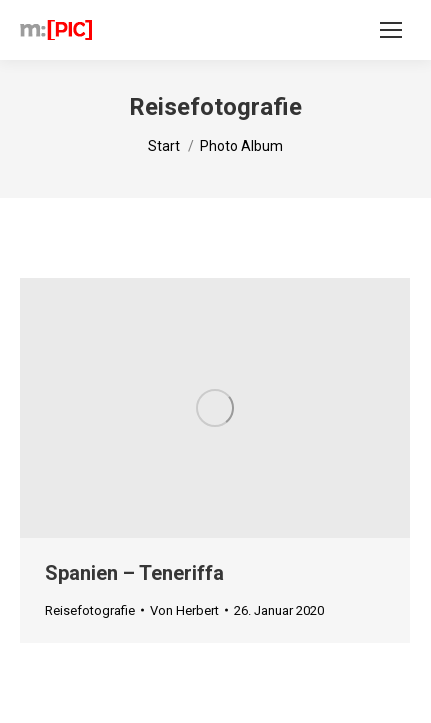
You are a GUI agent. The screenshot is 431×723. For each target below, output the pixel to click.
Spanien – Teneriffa (134, 573)
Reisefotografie (90, 610)
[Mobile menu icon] (391, 30)
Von (184, 610)
